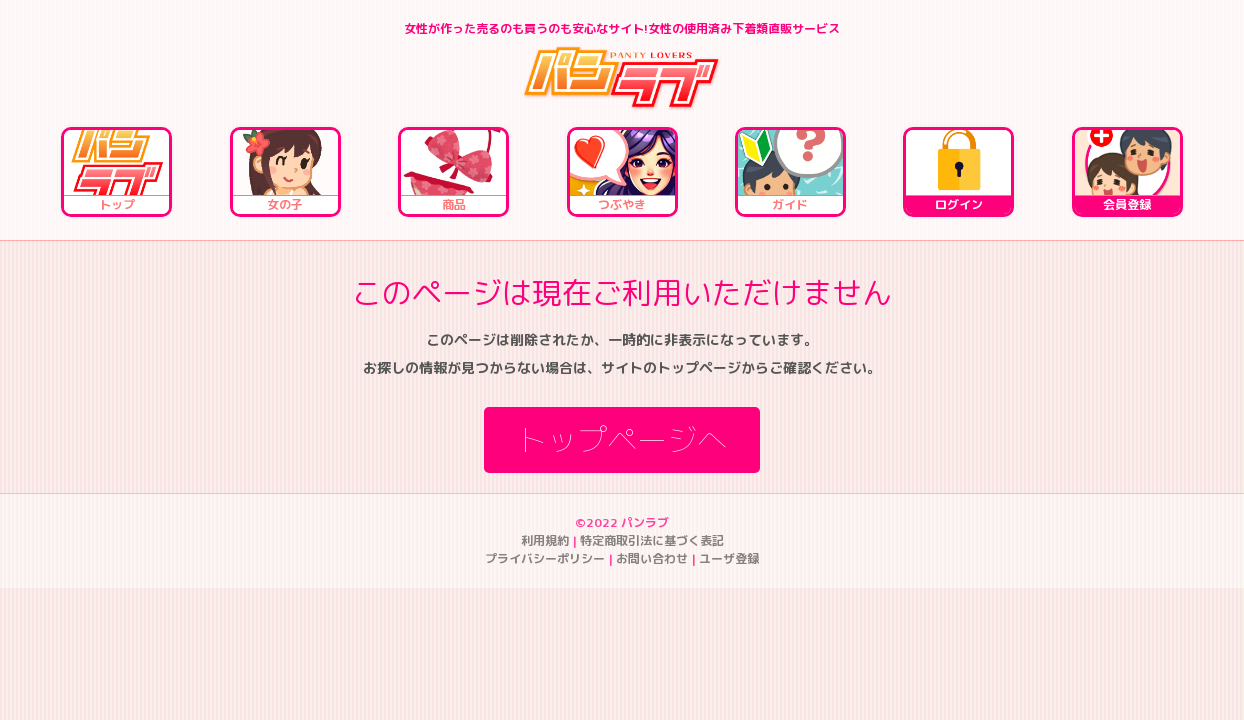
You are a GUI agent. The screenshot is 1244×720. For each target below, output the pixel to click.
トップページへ (622, 440)
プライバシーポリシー (545, 558)
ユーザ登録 (729, 558)
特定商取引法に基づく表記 (652, 540)
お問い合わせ (652, 558)
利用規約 (545, 540)
